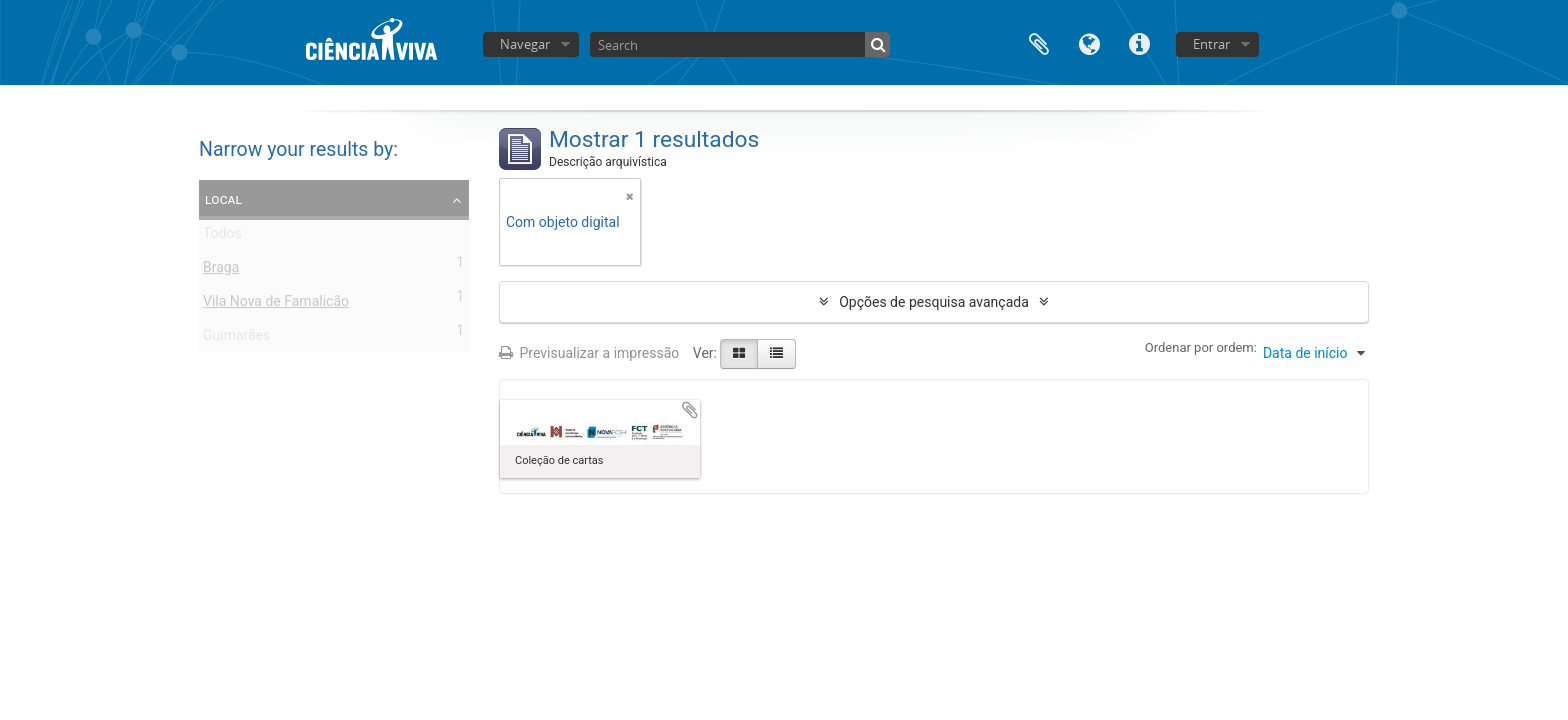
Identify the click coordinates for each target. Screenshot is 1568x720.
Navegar (525, 44)
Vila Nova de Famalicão (276, 305)
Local (223, 199)
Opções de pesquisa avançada (934, 302)
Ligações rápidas (1139, 42)
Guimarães (236, 339)
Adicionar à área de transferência (690, 410)
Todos (222, 237)
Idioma (1089, 42)
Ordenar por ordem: (1201, 347)
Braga (221, 271)
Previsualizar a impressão (589, 353)
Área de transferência (1039, 42)
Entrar (1211, 44)
